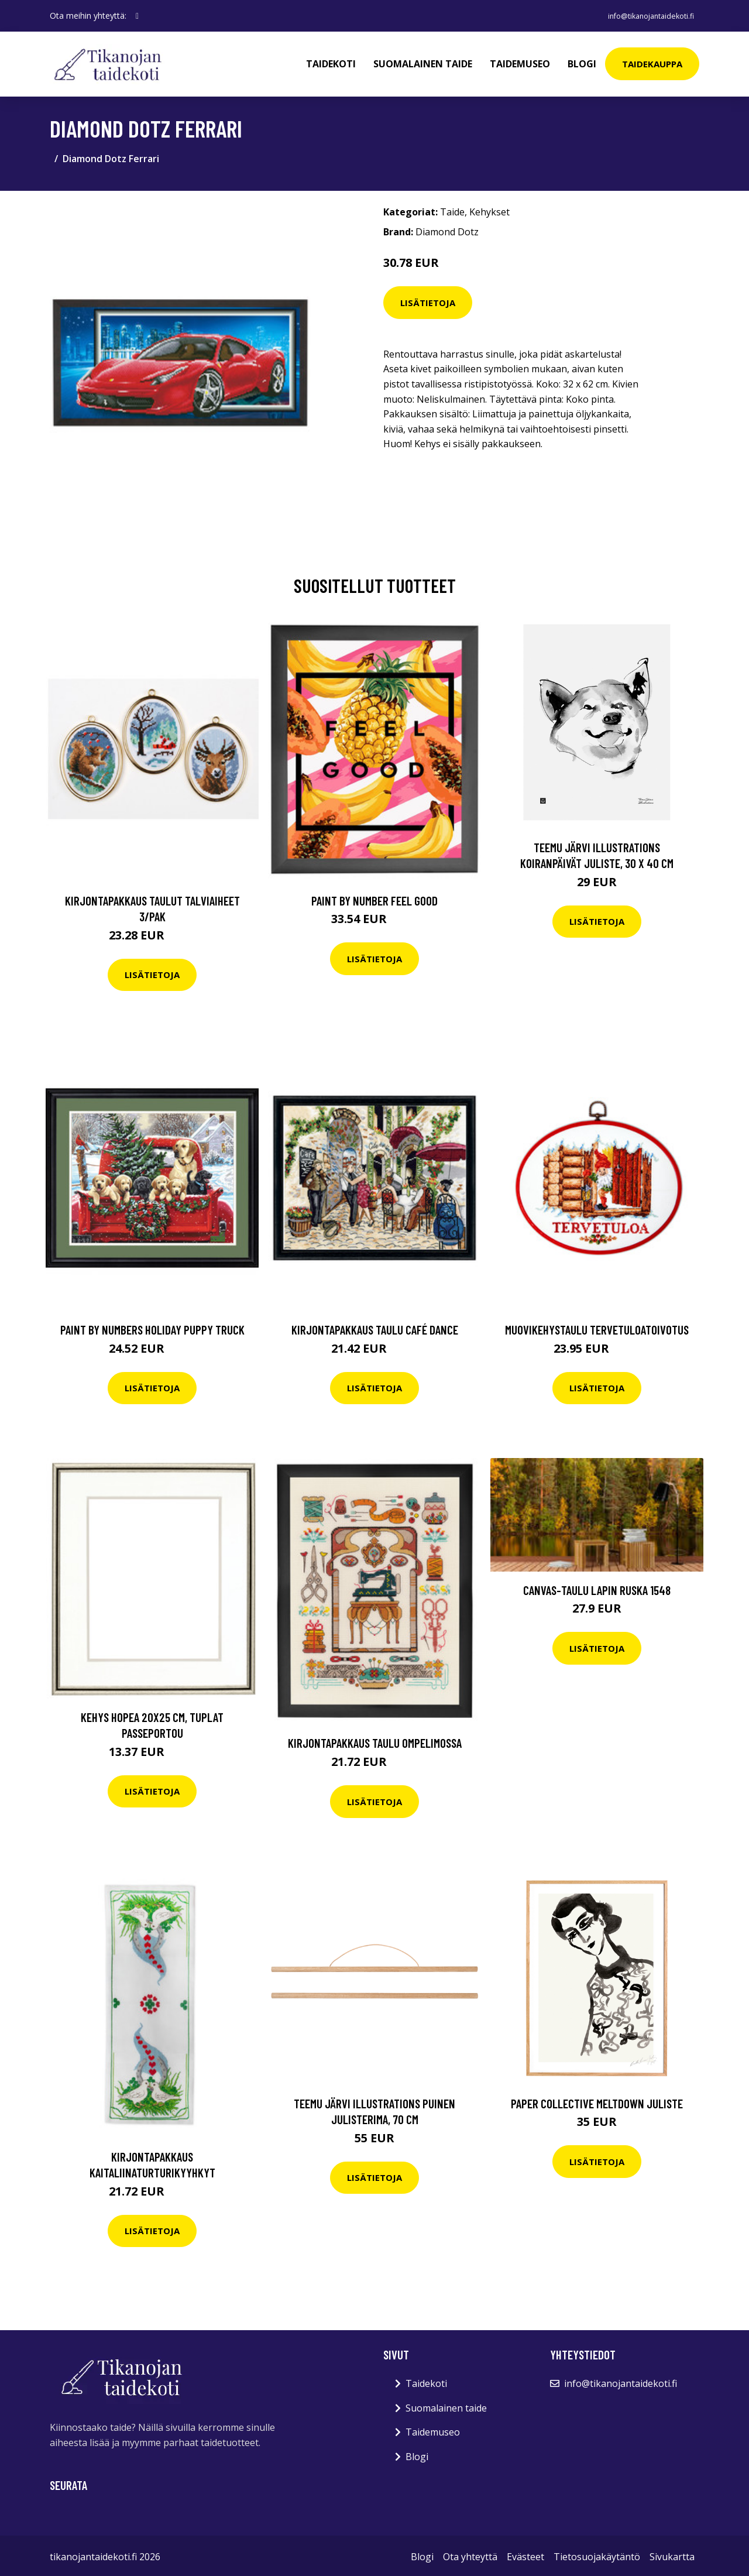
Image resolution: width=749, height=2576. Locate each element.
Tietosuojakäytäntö (597, 2553)
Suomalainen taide (422, 62)
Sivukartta (672, 2553)
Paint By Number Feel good (374, 897)
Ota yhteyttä (470, 2553)
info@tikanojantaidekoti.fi (641, 15)
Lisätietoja (427, 299)
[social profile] (137, 16)
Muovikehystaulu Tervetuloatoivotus (597, 1326)
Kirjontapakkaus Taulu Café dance (374, 1326)
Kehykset (489, 209)
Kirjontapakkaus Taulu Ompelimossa (375, 1740)
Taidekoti (331, 62)
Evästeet (525, 2553)
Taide (452, 209)
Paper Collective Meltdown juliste (597, 2100)
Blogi (582, 62)
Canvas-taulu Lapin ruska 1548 (597, 1586)
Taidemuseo (520, 62)
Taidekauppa (652, 62)
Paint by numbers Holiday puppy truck (152, 1326)
